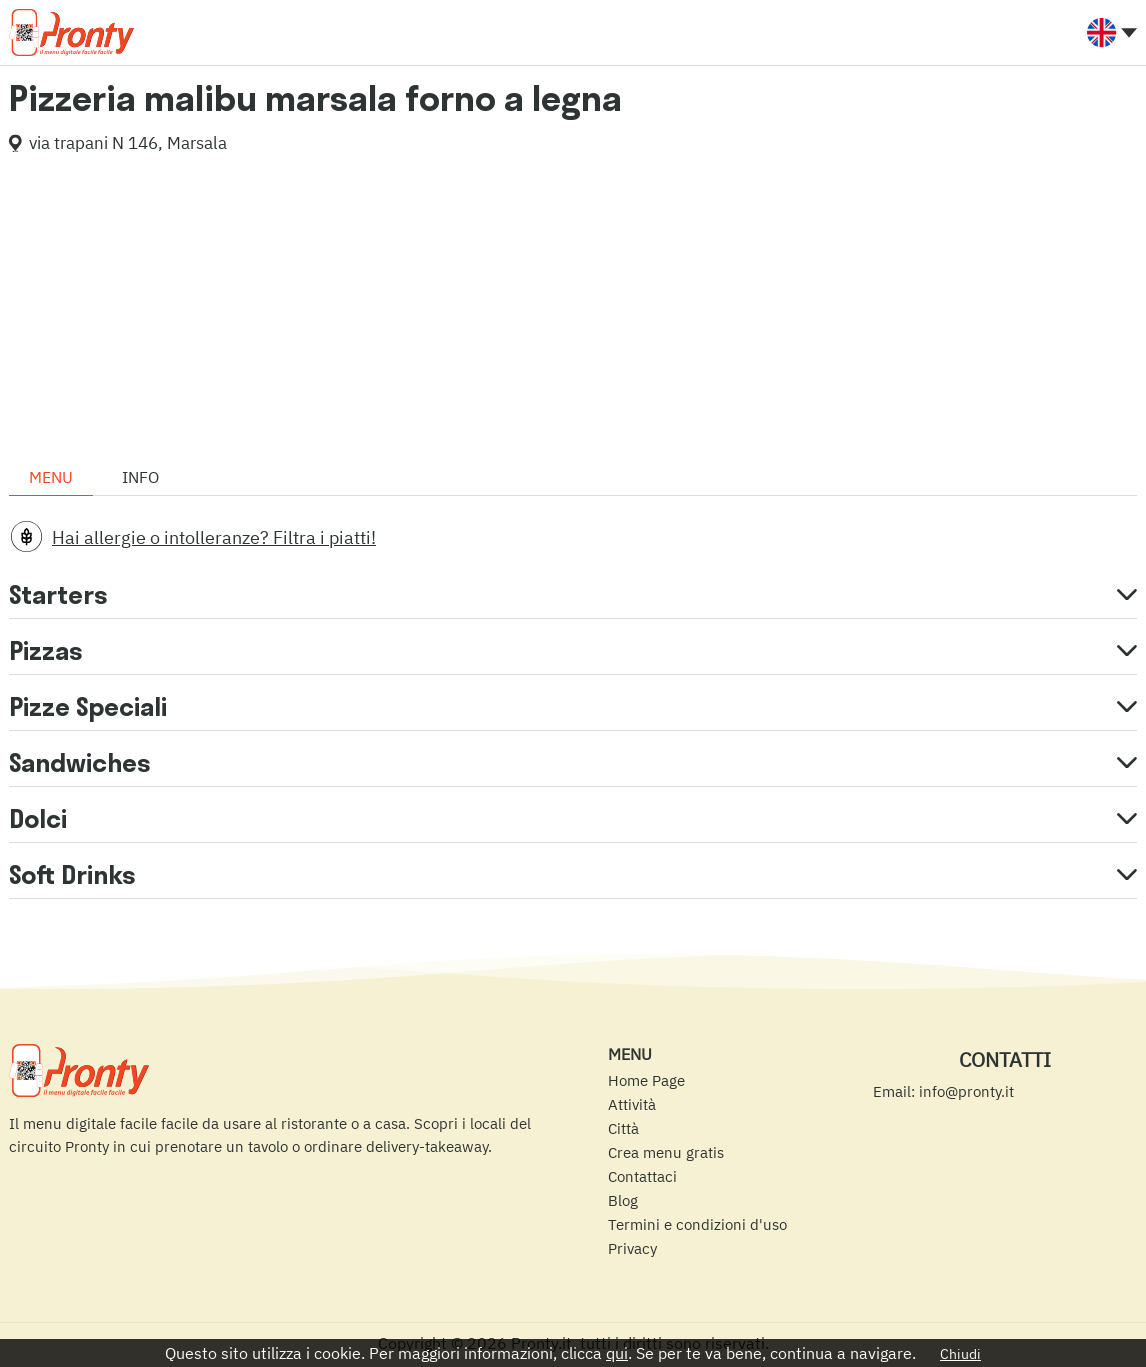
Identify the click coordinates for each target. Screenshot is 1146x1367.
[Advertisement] (573, 309)
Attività (632, 1104)
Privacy (632, 1248)
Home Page (646, 1080)
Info (140, 477)
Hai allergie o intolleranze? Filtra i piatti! (214, 537)
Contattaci (642, 1176)
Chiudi (960, 1354)
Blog (623, 1200)
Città (623, 1128)
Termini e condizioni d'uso (697, 1224)
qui (617, 1353)
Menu (51, 477)
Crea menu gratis (666, 1152)
